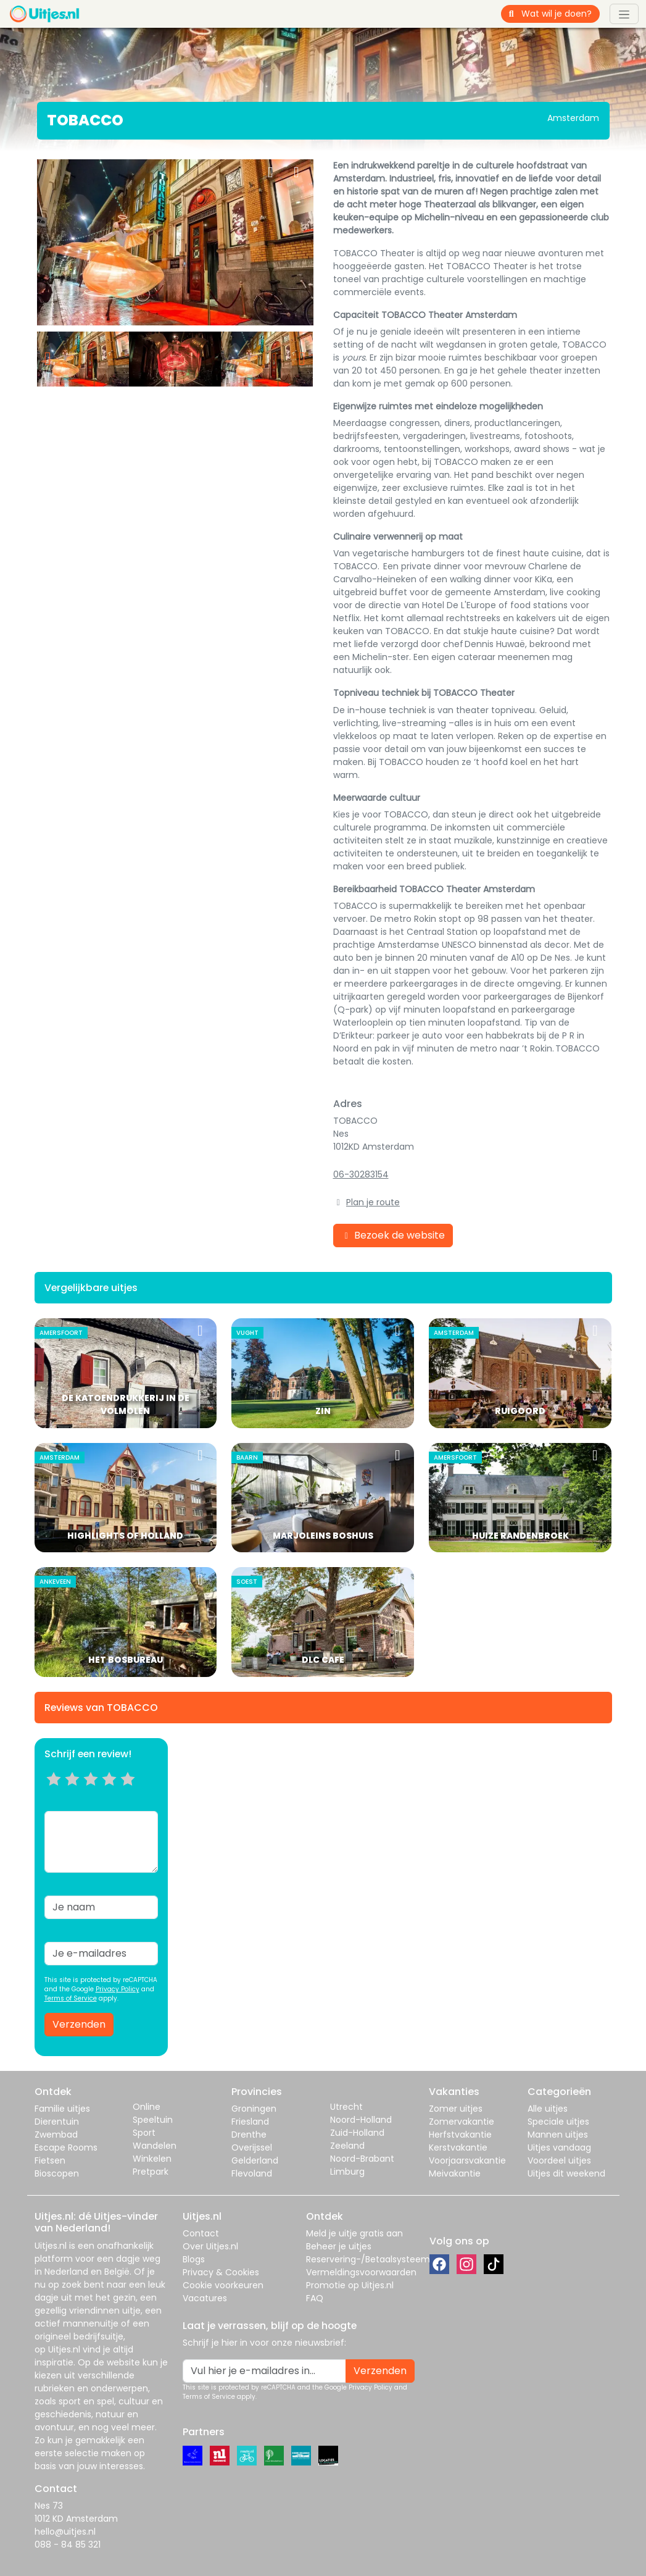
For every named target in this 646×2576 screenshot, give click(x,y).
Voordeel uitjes (559, 2160)
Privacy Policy (117, 1989)
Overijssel (251, 2147)
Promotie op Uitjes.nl (350, 2285)
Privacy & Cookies (221, 2272)
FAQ (314, 2298)
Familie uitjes (62, 2108)
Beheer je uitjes (338, 2246)
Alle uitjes (548, 2108)
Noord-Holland (361, 2120)
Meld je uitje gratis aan (354, 2233)
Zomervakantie (461, 2121)
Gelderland (254, 2160)
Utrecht (346, 2107)
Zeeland (347, 2145)
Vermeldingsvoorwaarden (361, 2272)
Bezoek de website (393, 1235)
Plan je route (373, 1202)
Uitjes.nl (51, 2245)
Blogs (194, 2259)
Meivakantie (455, 2173)
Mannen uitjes (558, 2134)
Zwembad (56, 2134)
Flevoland (251, 2173)
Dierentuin (57, 2121)
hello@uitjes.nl (65, 2531)
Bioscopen (57, 2173)
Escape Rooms (66, 2147)
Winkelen (152, 2158)
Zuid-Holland (357, 2132)
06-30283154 (361, 1174)
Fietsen (50, 2160)
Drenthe (249, 2134)
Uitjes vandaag (559, 2147)
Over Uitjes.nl (210, 2246)
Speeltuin (153, 2120)
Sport (144, 2132)
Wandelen (154, 2145)
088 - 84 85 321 (68, 2544)
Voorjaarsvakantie (467, 2160)
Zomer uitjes (455, 2108)
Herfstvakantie (460, 2134)
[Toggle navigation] (624, 13)
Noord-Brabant (362, 2158)
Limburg (347, 2171)
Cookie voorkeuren (223, 2285)
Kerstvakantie (458, 2147)
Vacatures (205, 2298)
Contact (201, 2233)
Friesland (250, 2121)
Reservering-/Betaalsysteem (368, 2259)
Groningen (253, 2108)
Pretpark (150, 2171)
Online (146, 2107)
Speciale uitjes (558, 2121)
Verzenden (79, 2024)
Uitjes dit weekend (566, 2173)
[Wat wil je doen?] (560, 14)
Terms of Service (70, 1998)
